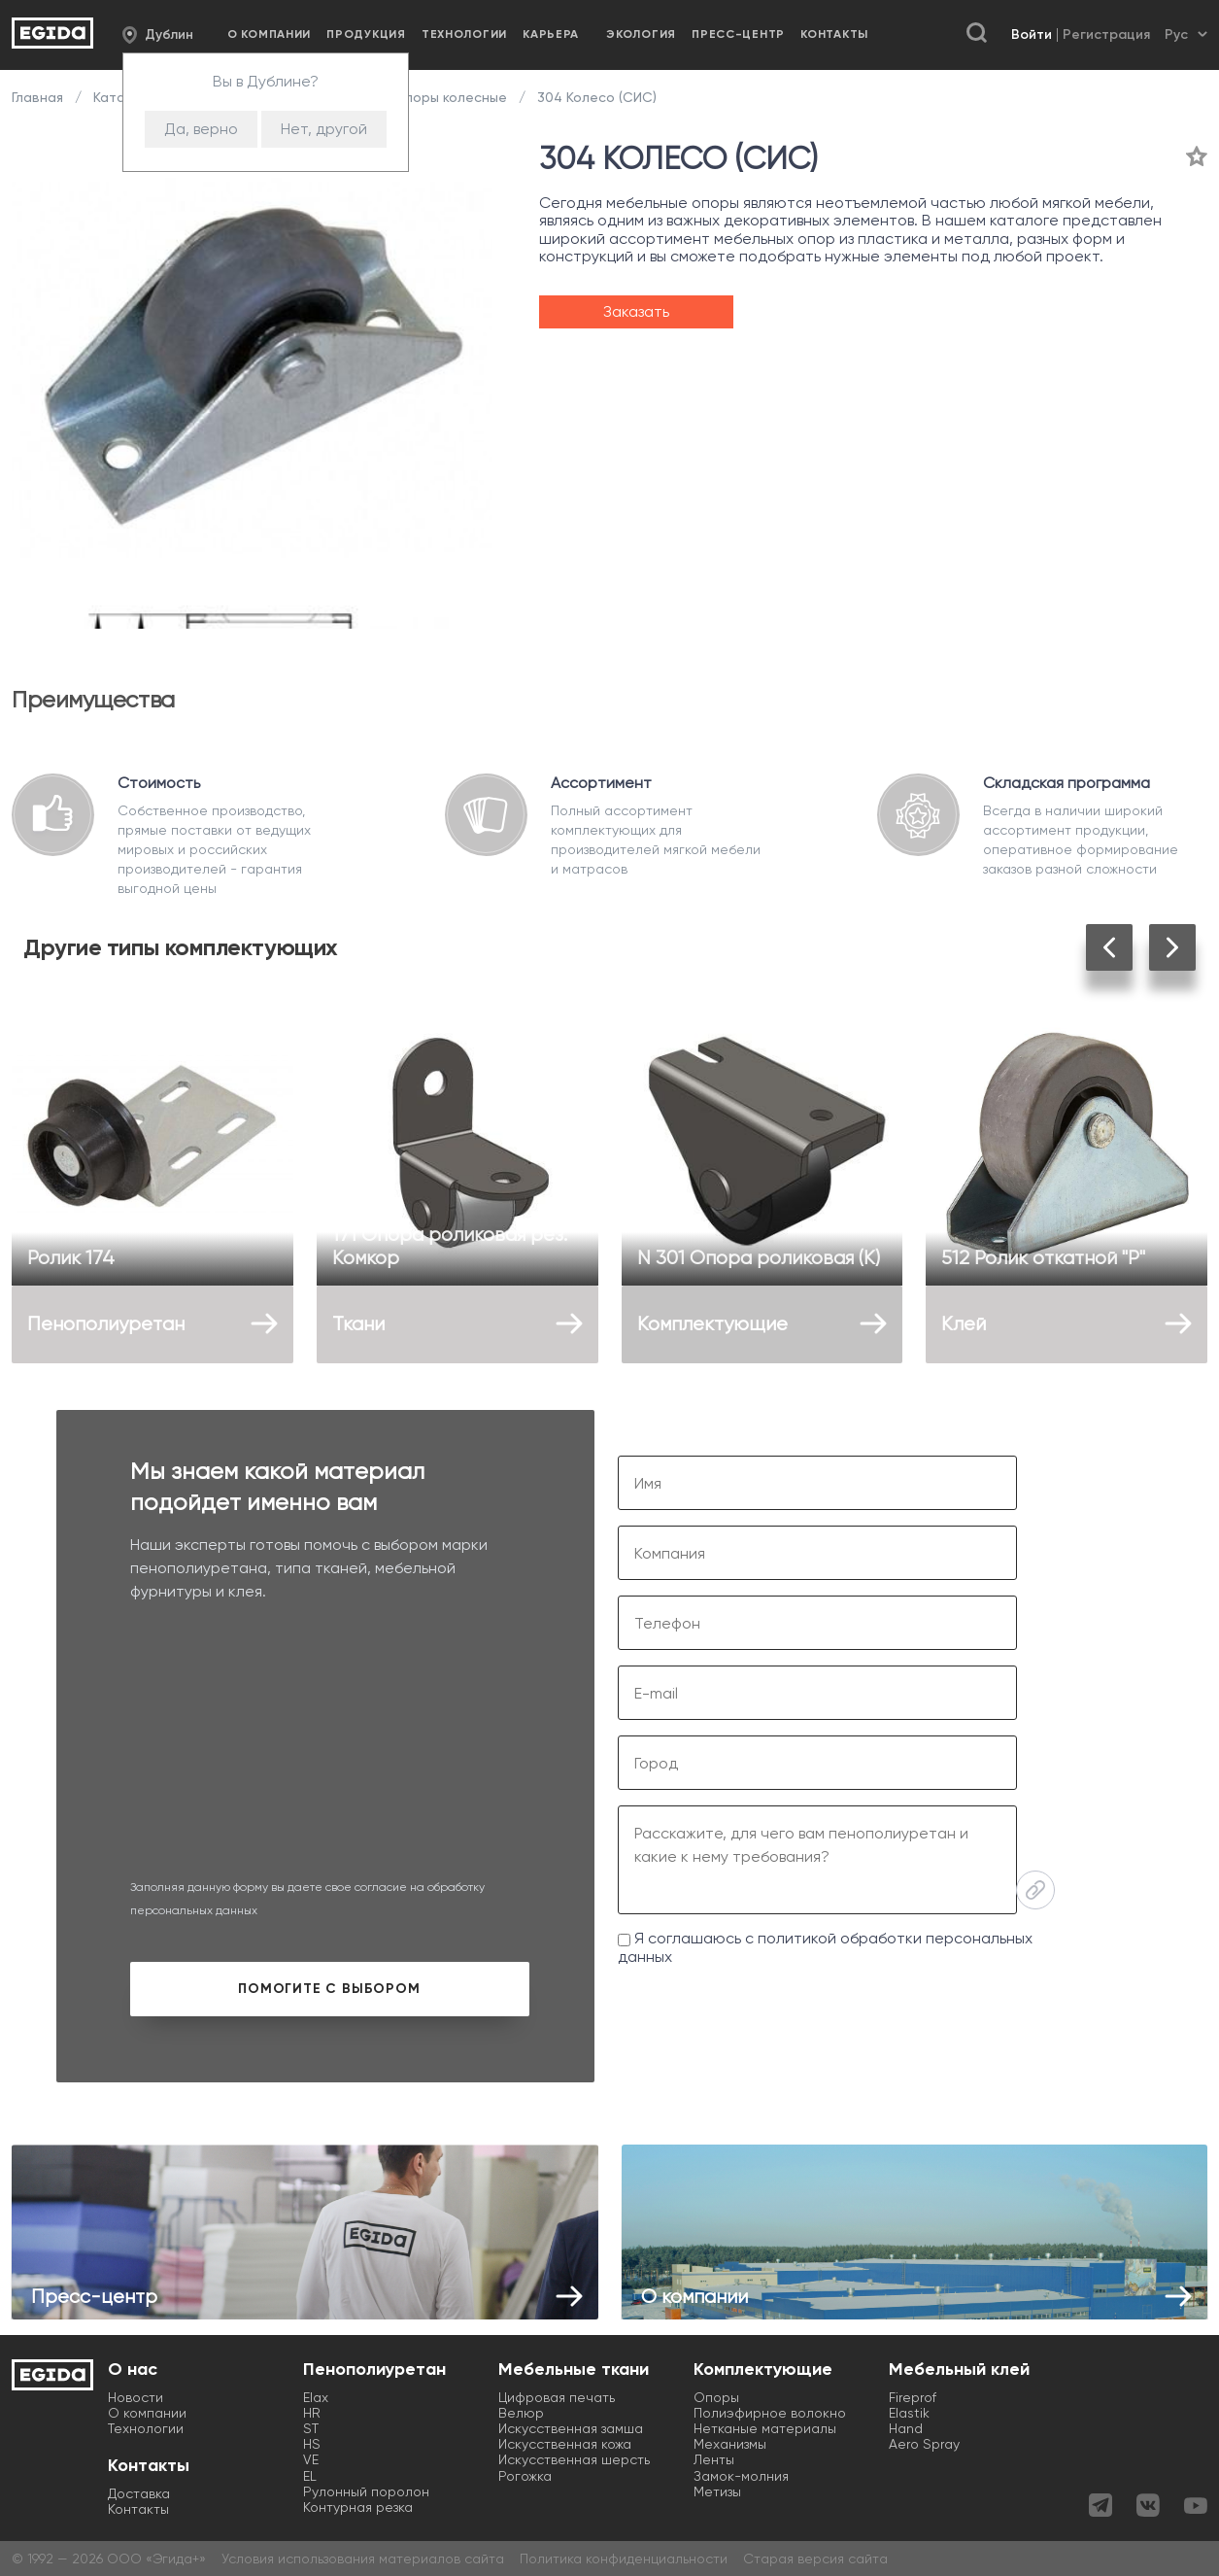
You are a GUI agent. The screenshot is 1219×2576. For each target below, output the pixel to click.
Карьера (551, 34)
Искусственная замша (570, 2428)
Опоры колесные (450, 97)
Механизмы (730, 2444)
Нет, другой (324, 129)
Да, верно (201, 129)
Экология (641, 34)
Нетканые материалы (765, 2428)
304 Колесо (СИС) (595, 97)
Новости (135, 2397)
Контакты (834, 34)
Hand (906, 2428)
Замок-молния (741, 2476)
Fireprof (912, 2397)
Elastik (909, 2413)
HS (312, 2444)
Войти (1031, 34)
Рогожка (525, 2476)
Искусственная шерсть (574, 2459)
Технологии (464, 34)
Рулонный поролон (366, 2491)
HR (312, 2413)
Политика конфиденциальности (624, 2558)
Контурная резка (358, 2507)
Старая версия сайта (815, 2558)
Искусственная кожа (564, 2444)
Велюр (521, 2413)
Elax (315, 2397)
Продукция (365, 34)
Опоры (716, 2397)
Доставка (139, 2493)
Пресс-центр (738, 34)
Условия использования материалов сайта (362, 2558)
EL (310, 2476)
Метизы (717, 2491)
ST (311, 2428)
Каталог (120, 97)
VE (311, 2459)
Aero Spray (924, 2444)
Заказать (636, 311)
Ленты (714, 2459)
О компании (269, 34)
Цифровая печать (556, 2397)
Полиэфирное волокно (770, 2413)
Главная (39, 97)
